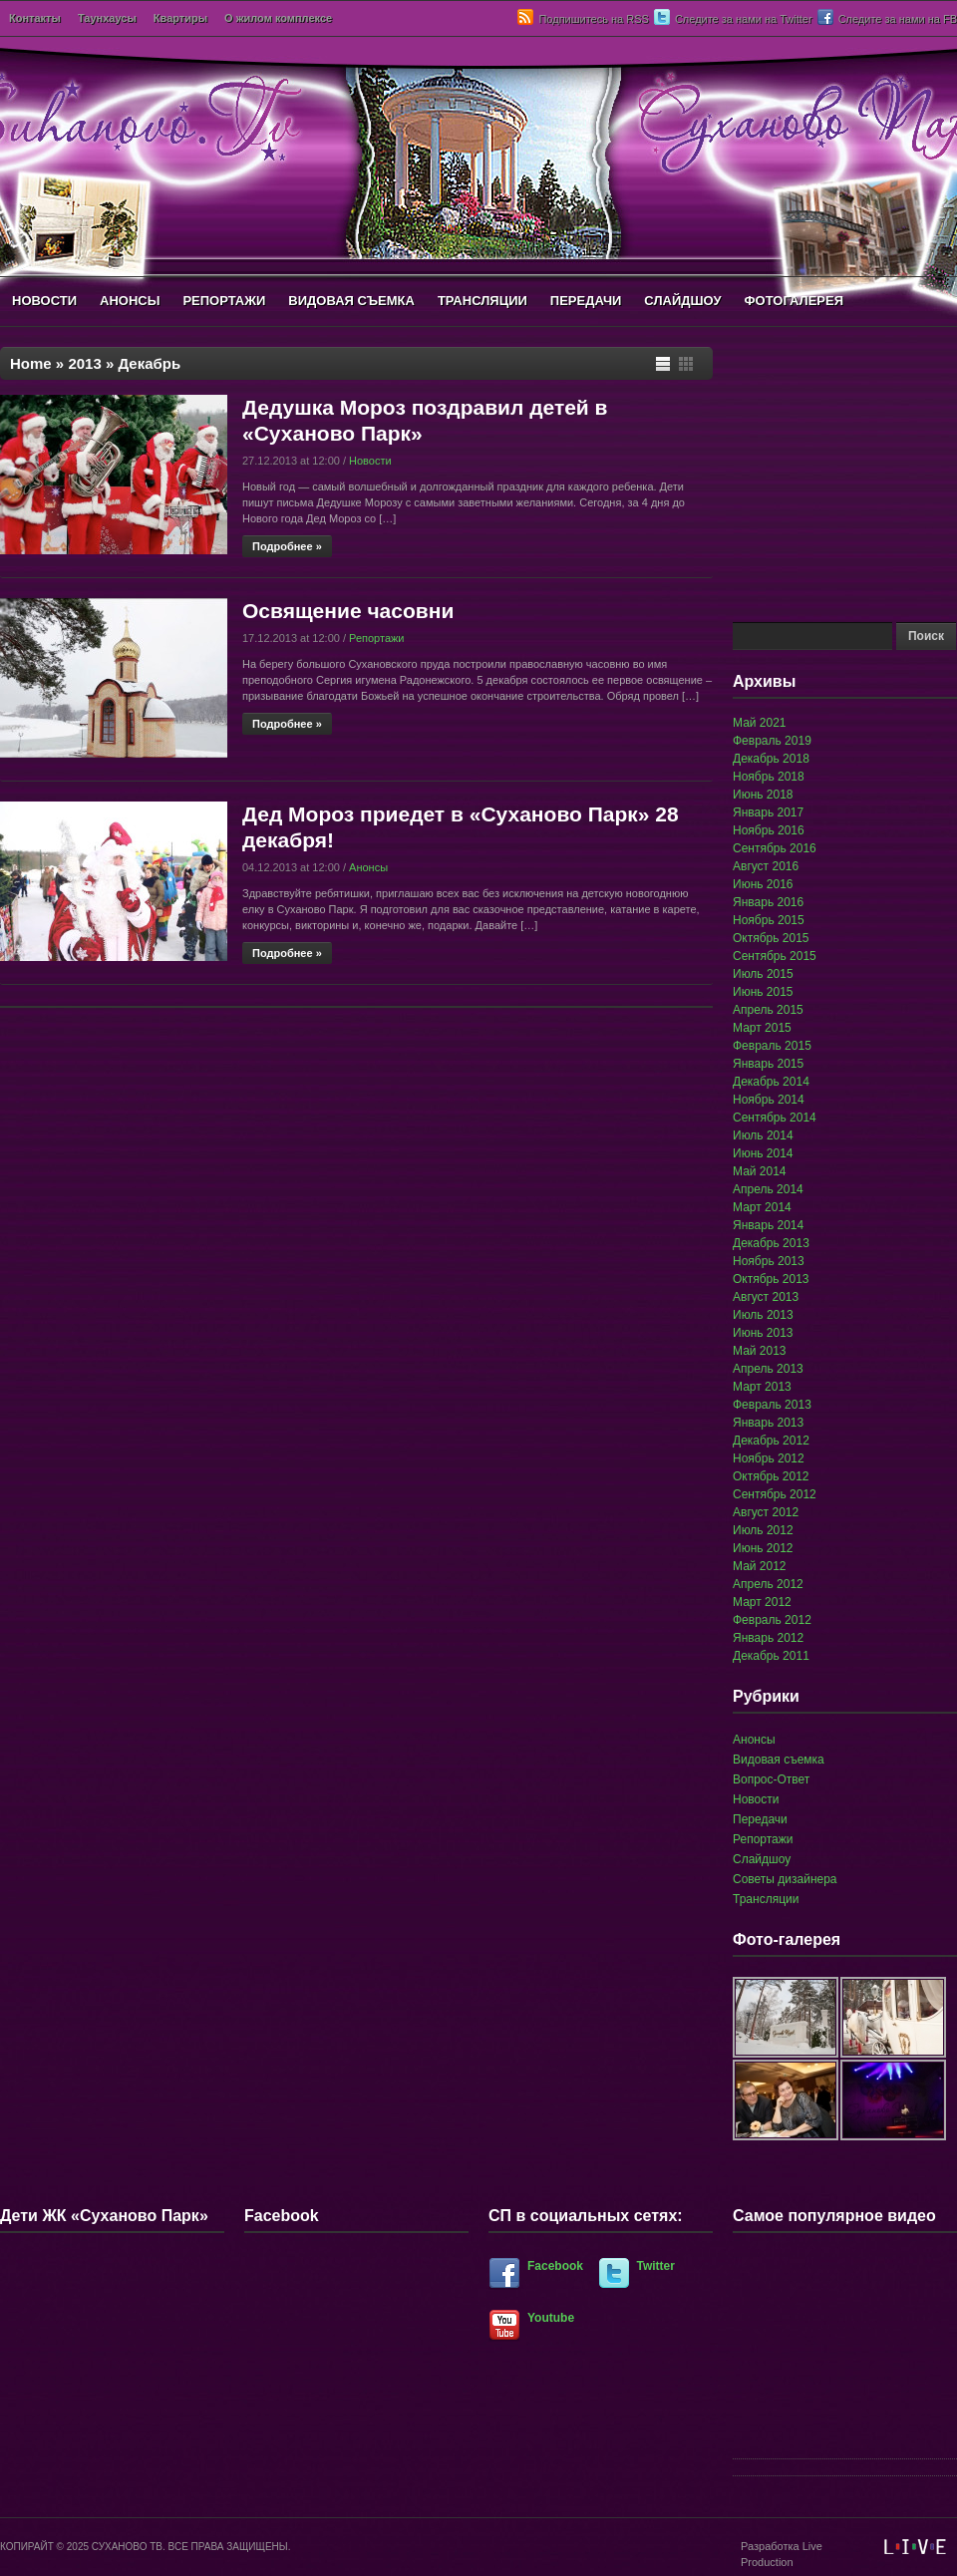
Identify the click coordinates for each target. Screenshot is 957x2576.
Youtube (550, 2318)
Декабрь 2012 (771, 1441)
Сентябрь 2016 (774, 848)
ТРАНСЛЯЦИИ (482, 300)
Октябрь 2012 (771, 1476)
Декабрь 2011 (771, 1656)
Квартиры (180, 18)
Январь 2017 (768, 812)
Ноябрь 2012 (768, 1458)
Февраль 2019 (772, 741)
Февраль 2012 (772, 1620)
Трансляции (765, 1899)
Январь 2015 (768, 1064)
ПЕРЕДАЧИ (586, 300)
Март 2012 (762, 1602)
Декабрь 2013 (771, 1243)
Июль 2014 (763, 1135)
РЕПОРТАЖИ (223, 300)
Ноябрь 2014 (768, 1100)
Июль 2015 (763, 974)
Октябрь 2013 (771, 1279)
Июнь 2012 (763, 1548)
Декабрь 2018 (771, 759)
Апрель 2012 (768, 1584)
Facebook (555, 2266)
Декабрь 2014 (771, 1082)
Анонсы (368, 867)
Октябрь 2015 (771, 938)
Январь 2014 (768, 1225)
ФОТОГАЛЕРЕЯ (793, 300)
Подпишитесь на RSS (593, 19)
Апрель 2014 (768, 1189)
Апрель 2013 (768, 1369)
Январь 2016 (768, 902)
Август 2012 (765, 1512)
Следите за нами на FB (897, 19)
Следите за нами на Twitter (743, 19)
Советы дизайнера (785, 1879)
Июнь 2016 (763, 884)
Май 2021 (760, 723)
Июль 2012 (763, 1530)
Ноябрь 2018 (768, 777)
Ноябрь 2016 (768, 830)
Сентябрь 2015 (774, 956)
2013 (84, 363)
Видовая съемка (778, 1760)
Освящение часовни (348, 610)
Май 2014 (760, 1171)
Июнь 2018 (763, 795)
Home (31, 363)
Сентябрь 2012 (774, 1494)
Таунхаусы (107, 18)
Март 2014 (762, 1207)
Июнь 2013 (763, 1333)
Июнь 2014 (763, 1153)
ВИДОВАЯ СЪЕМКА (351, 300)
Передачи (760, 1819)
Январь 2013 (768, 1423)
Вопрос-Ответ (771, 1779)
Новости (370, 461)
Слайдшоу (762, 1859)
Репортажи (376, 638)
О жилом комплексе (278, 18)
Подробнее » (287, 546)
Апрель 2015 (768, 1010)
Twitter (656, 2266)
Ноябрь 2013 (768, 1261)
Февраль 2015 (772, 1046)
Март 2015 (762, 1028)
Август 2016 (765, 866)
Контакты (35, 18)
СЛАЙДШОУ (682, 300)
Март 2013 (762, 1387)
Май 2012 (760, 1566)
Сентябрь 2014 (774, 1118)
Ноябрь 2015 (768, 920)
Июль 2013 (763, 1315)
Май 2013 (760, 1351)
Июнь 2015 (763, 992)
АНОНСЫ (130, 300)
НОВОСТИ (44, 300)
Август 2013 (765, 1297)
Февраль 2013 (772, 1405)
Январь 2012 (768, 1638)
